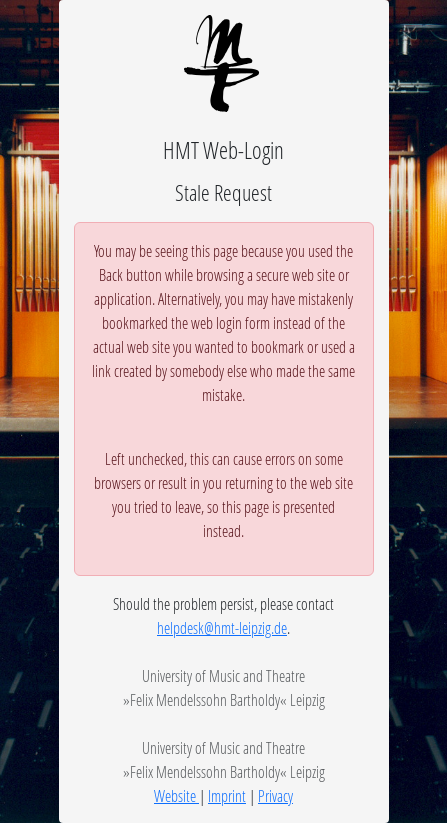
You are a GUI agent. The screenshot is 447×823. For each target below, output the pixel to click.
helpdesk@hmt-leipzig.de (222, 627)
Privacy (275, 795)
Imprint (227, 795)
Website (176, 795)
